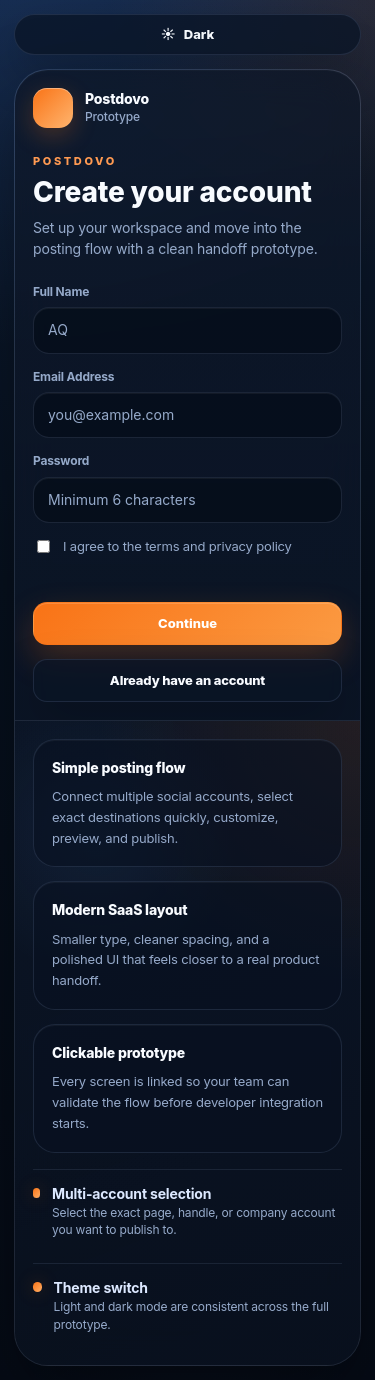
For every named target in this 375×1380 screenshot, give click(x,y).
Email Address (73, 376)
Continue (187, 623)
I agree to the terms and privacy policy (164, 546)
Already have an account (187, 680)
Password (61, 460)
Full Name (61, 291)
